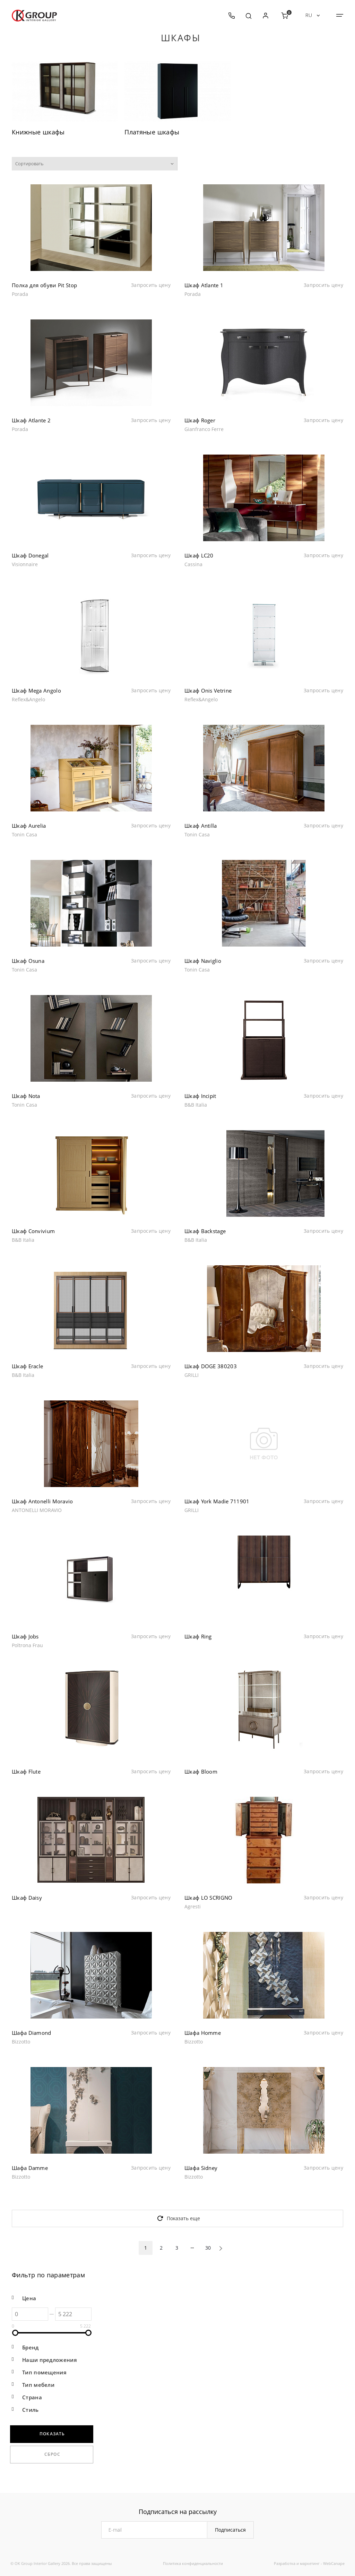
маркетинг (310, 2563)
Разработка (284, 2563)
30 (208, 2247)
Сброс (52, 2454)
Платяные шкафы (151, 132)
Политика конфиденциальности (193, 2563)
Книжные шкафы (38, 132)
